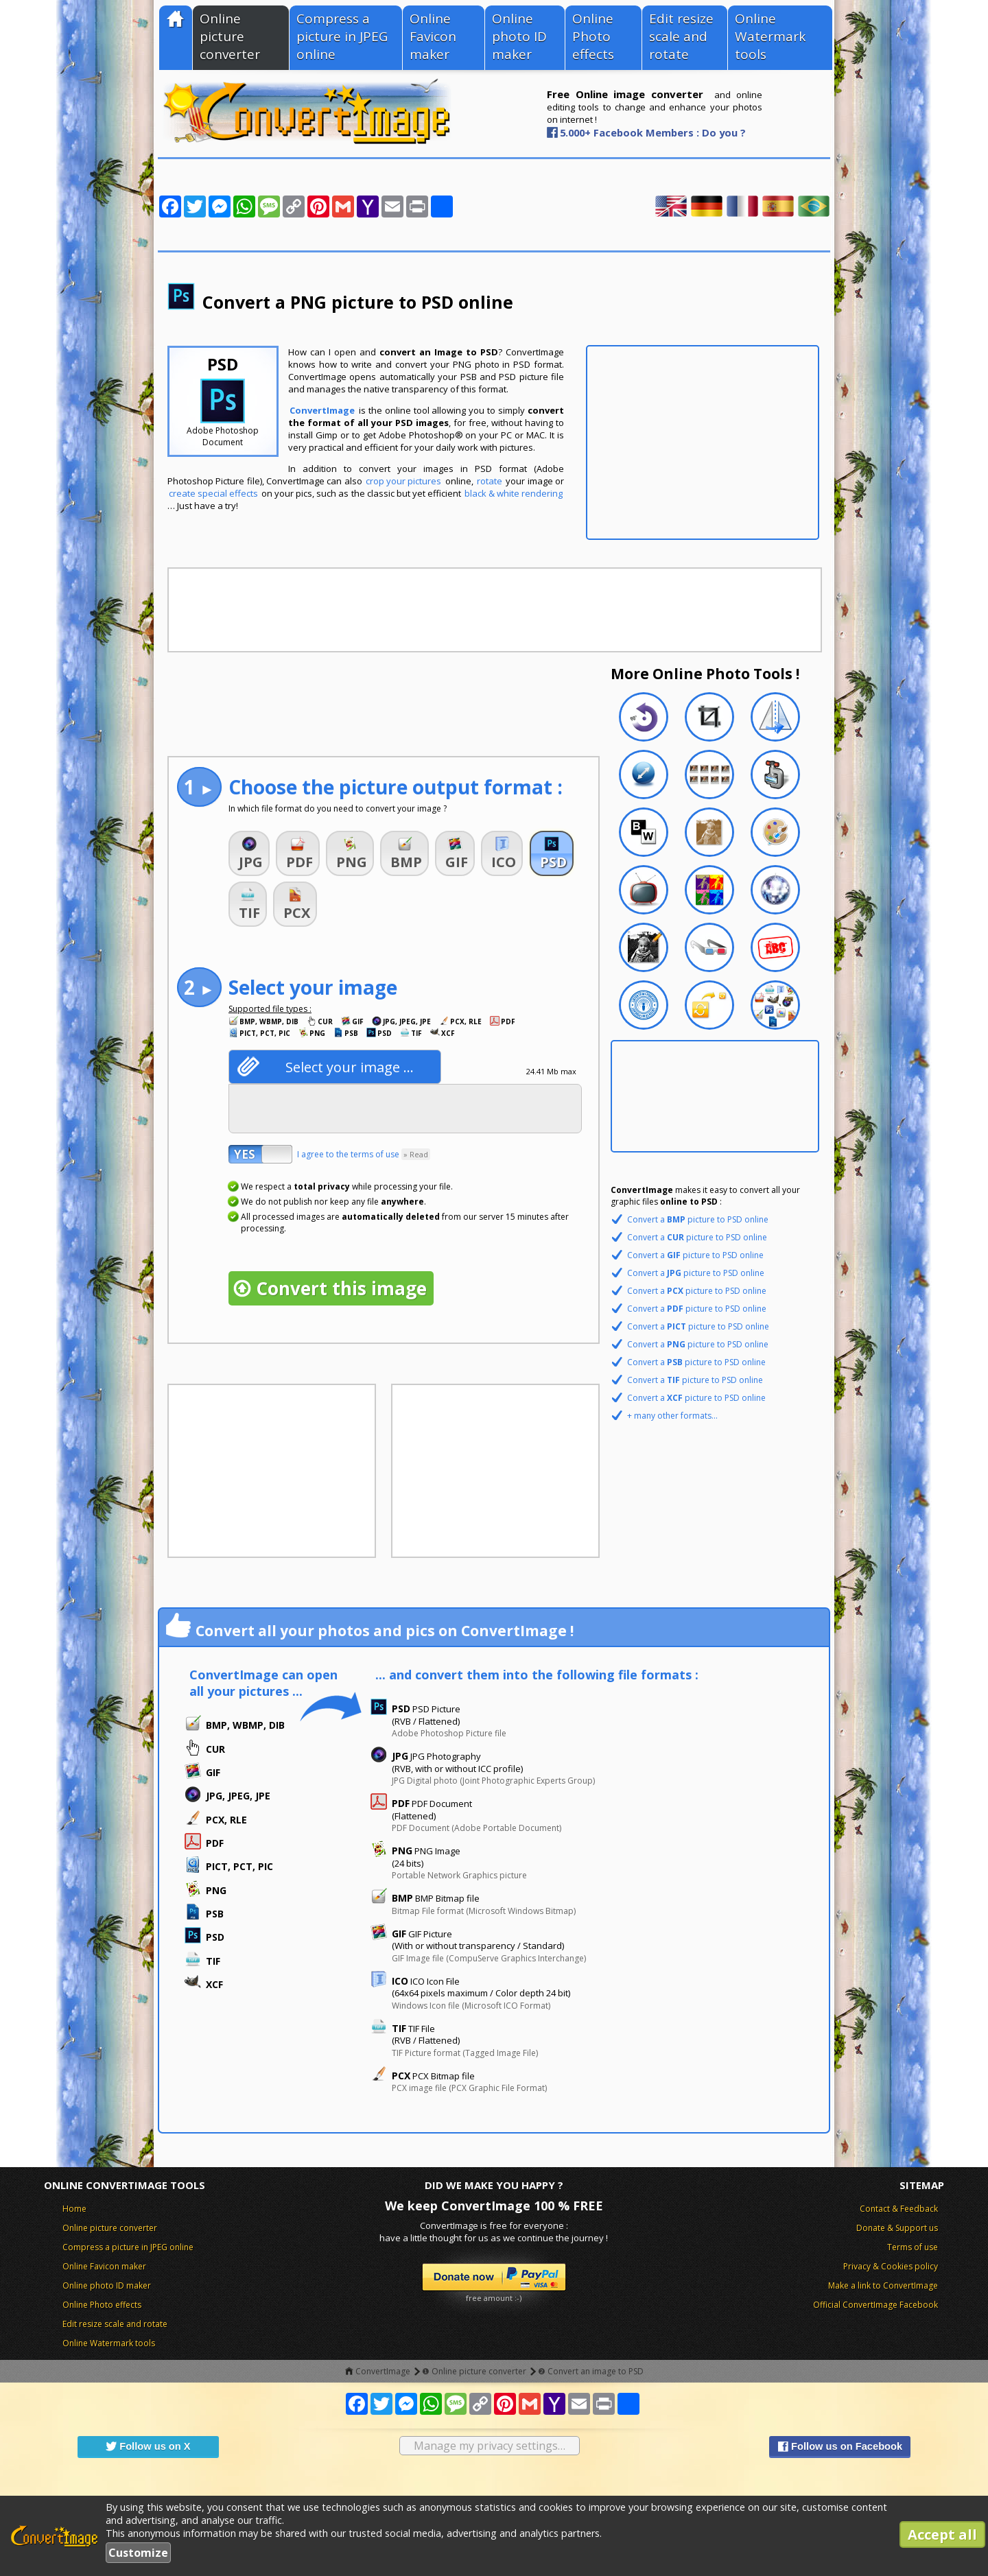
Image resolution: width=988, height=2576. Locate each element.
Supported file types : (269, 1009)
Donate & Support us (897, 2228)
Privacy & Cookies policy (890, 2266)
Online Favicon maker (433, 36)
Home (74, 2208)
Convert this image (341, 1288)
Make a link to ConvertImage (883, 2285)
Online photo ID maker (519, 36)
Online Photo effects (593, 36)
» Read (415, 1154)
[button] (249, 853)
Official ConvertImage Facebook (875, 2305)
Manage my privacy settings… (489, 2445)
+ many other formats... (672, 1415)
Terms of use (912, 2247)
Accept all (942, 2534)
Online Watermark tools (770, 36)
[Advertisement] (702, 442)
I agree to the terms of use (363, 1154)
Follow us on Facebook (839, 2446)
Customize (138, 2552)
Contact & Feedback (899, 2208)
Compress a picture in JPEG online (342, 36)
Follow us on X (148, 2446)
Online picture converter (230, 36)
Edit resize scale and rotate (681, 36)
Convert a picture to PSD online (697, 1219)
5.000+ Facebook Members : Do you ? (653, 132)
